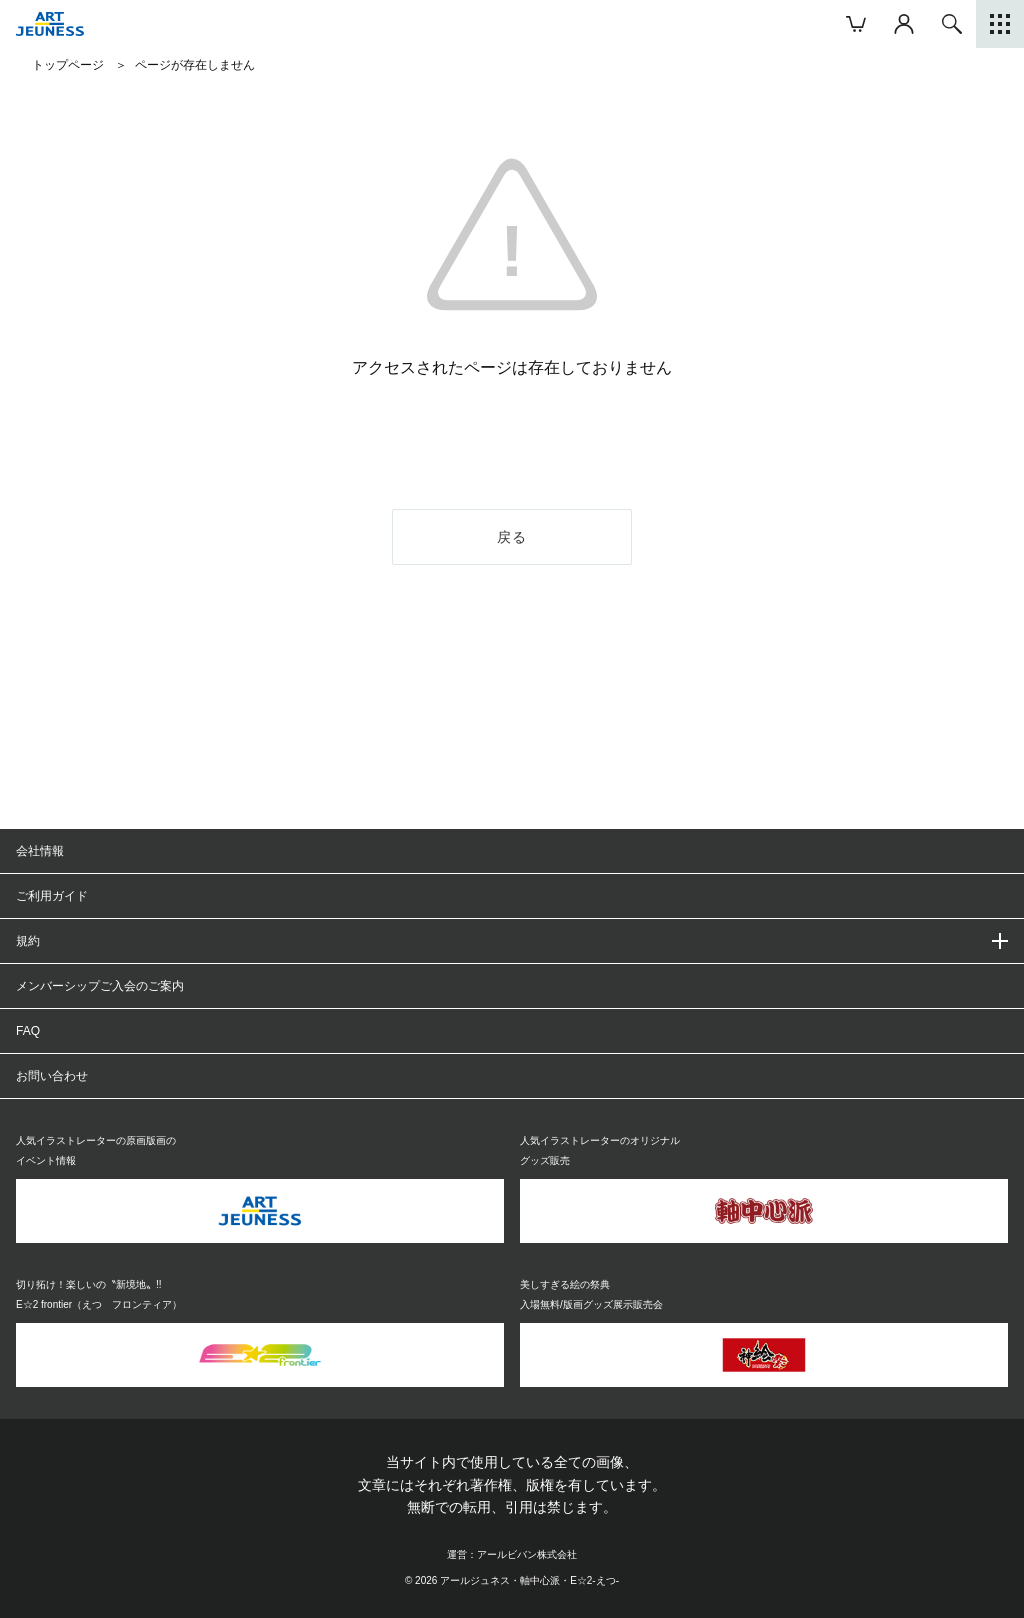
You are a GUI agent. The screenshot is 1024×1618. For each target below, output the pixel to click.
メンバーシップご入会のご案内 (100, 986)
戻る (512, 537)
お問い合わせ (52, 1076)
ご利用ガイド (52, 896)
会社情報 (40, 851)
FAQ (28, 1031)
